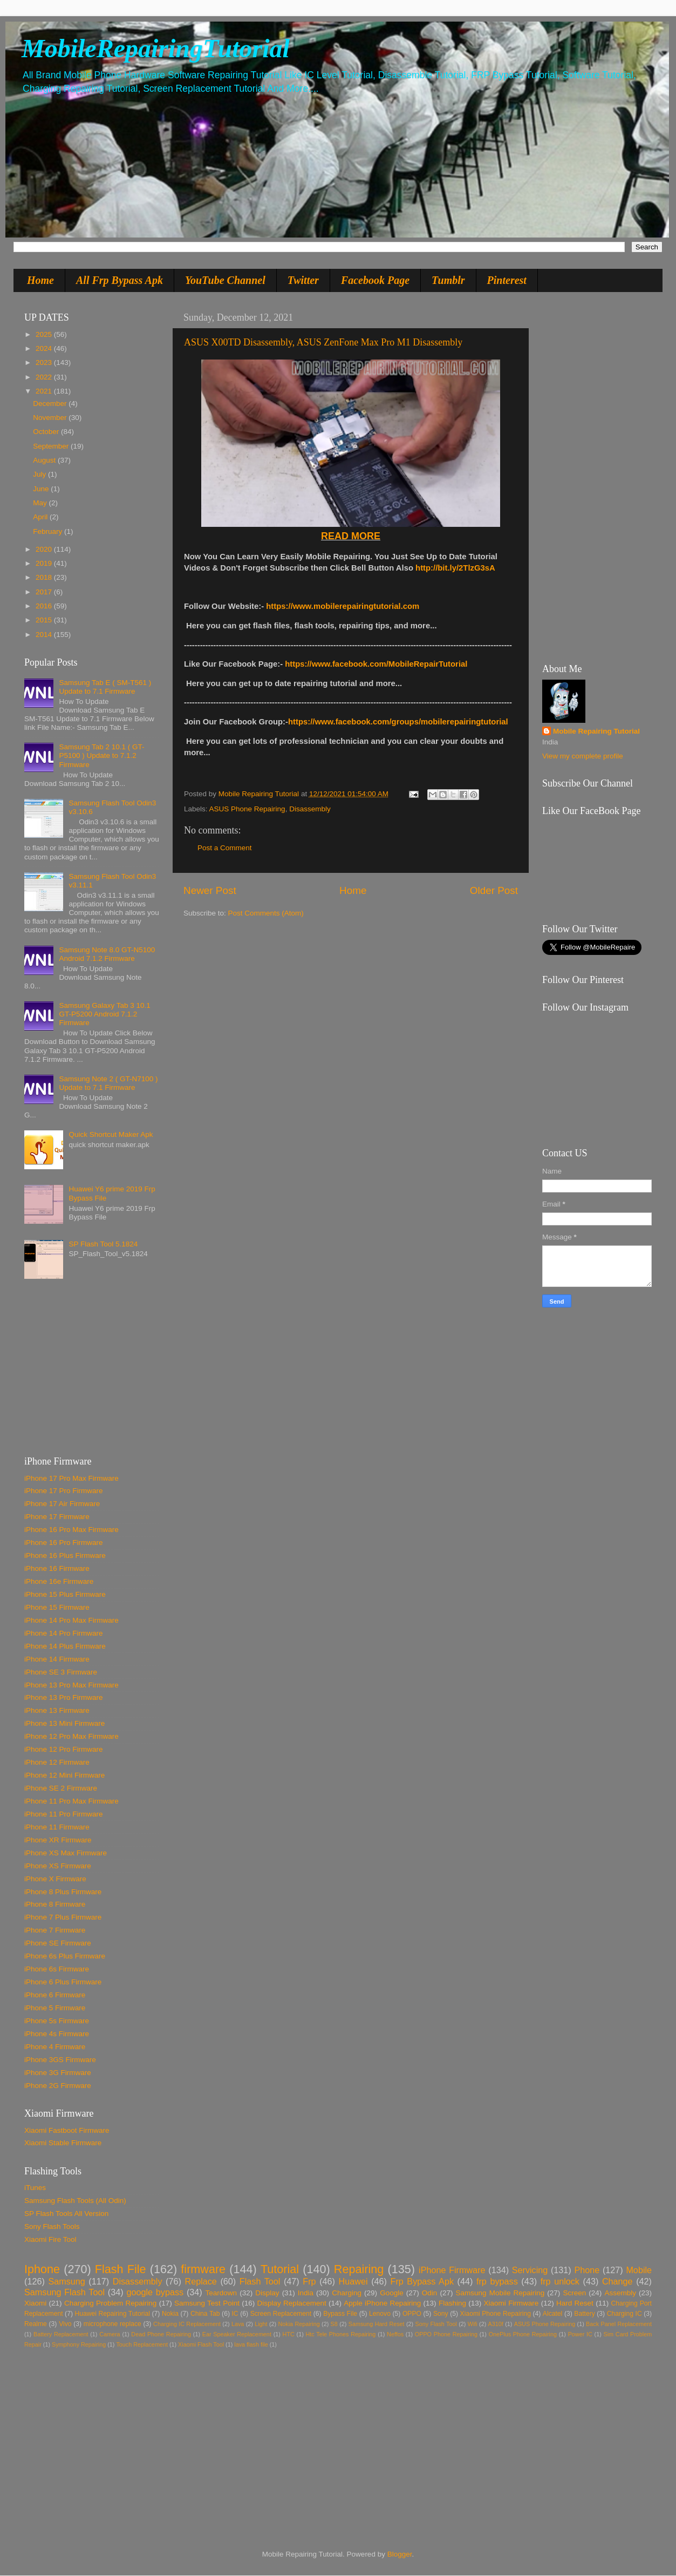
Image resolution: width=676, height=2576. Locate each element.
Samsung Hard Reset (377, 2324)
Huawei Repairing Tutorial (112, 2313)
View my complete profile (582, 756)
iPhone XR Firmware (58, 1840)
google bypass (154, 2292)
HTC (289, 2334)
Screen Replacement (281, 2313)
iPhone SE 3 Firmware (60, 1672)
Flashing (452, 2303)
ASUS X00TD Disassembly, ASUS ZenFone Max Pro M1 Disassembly (323, 342)
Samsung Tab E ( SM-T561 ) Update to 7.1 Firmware (105, 687)
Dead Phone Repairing (161, 2334)
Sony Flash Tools (52, 2226)
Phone (586, 2270)
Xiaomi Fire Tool (50, 2239)
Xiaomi (35, 2303)
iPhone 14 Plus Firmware (65, 1646)
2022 (45, 377)
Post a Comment (224, 848)
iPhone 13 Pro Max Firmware (71, 1685)
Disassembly (310, 809)
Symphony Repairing (79, 2344)
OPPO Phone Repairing (446, 2334)
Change (617, 2281)
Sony (440, 2313)
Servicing (530, 2270)
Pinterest (507, 280)
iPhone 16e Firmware (58, 1581)
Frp (309, 2281)
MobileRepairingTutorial (156, 48)
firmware (203, 2269)
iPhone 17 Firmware (57, 1517)
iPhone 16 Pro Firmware (63, 1542)
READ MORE (350, 536)
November (51, 417)
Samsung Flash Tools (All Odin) (75, 2201)
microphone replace (112, 2324)
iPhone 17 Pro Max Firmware (71, 1478)
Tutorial (280, 2269)
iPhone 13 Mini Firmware (64, 1723)
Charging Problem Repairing (110, 2303)
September (52, 446)
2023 (45, 362)
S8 (334, 2324)
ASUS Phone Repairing (247, 809)
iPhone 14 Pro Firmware (63, 1633)
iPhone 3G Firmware (57, 2073)
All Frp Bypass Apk (119, 280)
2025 (45, 334)
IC (235, 2313)
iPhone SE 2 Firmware (60, 1788)
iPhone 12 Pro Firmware (63, 1749)
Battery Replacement (60, 2334)
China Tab (205, 2313)
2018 (45, 577)
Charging (346, 2293)
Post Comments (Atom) (266, 913)
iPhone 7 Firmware (54, 1930)
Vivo (65, 2324)
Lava (237, 2324)
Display (267, 2293)
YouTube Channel (225, 280)
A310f (495, 2324)
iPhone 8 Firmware (54, 1904)
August (45, 460)
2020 (45, 549)
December (51, 403)
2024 (45, 348)
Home (40, 280)
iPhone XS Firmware (57, 1866)
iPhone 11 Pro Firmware (63, 1814)
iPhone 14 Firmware (57, 1659)
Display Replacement (291, 2303)
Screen (574, 2293)
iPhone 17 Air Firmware (62, 1504)
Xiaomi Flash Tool (201, 2344)
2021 (45, 391)
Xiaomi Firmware (511, 2303)
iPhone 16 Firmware (57, 1568)
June (42, 489)
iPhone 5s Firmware (56, 2021)
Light (261, 2324)
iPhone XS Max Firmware (65, 1853)
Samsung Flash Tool (64, 2292)
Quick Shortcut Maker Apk (111, 1134)
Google (392, 2293)
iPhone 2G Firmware (57, 2086)
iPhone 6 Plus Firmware (62, 1982)
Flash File (120, 2269)
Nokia (170, 2313)
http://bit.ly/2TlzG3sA (455, 568)
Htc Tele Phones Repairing (341, 2334)
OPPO (411, 2313)
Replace (200, 2281)
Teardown (221, 2293)
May (41, 503)
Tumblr (448, 280)
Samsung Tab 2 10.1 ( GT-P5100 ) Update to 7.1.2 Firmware (101, 755)
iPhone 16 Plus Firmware (65, 1555)
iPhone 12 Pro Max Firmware (71, 1736)
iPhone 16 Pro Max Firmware (71, 1530)
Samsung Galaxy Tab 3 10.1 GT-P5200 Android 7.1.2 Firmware (104, 1014)
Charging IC (624, 2313)
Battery (584, 2313)
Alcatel (552, 2313)
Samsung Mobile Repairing (500, 2293)
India (305, 2293)
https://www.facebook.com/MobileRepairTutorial (376, 664)
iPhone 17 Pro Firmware (63, 1491)
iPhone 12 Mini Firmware (64, 1775)
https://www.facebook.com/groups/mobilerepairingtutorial (398, 721)
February (48, 531)
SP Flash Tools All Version (66, 2213)
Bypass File (340, 2313)
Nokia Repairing (299, 2324)
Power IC (580, 2334)
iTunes (35, 2188)
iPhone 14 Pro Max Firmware (71, 1620)
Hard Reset (574, 2303)
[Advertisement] (91, 1372)
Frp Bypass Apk (422, 2281)
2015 (45, 620)
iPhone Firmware (452, 2270)
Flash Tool (260, 2281)
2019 (45, 563)
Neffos (395, 2334)
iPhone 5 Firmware (54, 2008)
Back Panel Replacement (619, 2324)
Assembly (620, 2293)
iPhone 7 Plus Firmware (62, 1917)
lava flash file (251, 2344)
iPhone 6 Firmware (54, 1995)
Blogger (399, 2554)
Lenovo (380, 2313)
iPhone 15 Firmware (57, 1607)
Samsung (66, 2281)
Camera (109, 2334)
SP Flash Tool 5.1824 (103, 1244)
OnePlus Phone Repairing (523, 2334)
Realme (35, 2324)
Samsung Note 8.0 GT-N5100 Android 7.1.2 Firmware (107, 954)
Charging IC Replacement (187, 2324)
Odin (430, 2293)
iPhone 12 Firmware (57, 1762)
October (47, 432)
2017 (45, 592)
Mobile (639, 2270)
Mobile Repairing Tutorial (596, 731)
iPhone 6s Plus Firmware (64, 1956)
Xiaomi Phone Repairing (495, 2313)
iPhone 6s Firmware (56, 1969)
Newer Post (209, 890)
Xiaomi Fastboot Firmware (67, 2130)
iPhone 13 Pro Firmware (63, 1697)
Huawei (353, 2281)
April (41, 517)
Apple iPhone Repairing (382, 2303)
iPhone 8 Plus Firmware (62, 1892)
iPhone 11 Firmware (57, 1827)
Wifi (472, 2324)
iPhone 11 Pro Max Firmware (71, 1801)
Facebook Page (375, 280)
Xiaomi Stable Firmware (62, 2143)
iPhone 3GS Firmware (60, 2060)
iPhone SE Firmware (57, 1943)
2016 (45, 606)
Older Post (494, 890)
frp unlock (560, 2281)
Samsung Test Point (207, 2303)
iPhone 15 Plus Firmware (65, 1594)
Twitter (303, 280)
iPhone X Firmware (55, 1879)
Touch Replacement (141, 2344)
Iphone (42, 2269)
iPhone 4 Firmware (54, 2047)
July (40, 474)
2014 (45, 635)
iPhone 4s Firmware (56, 2034)
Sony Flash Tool (435, 2324)
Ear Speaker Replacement (236, 2334)
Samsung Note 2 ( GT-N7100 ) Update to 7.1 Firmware (108, 1083)
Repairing (359, 2269)
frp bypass (497, 2281)
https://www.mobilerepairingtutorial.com (342, 606)
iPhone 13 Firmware (57, 1710)
